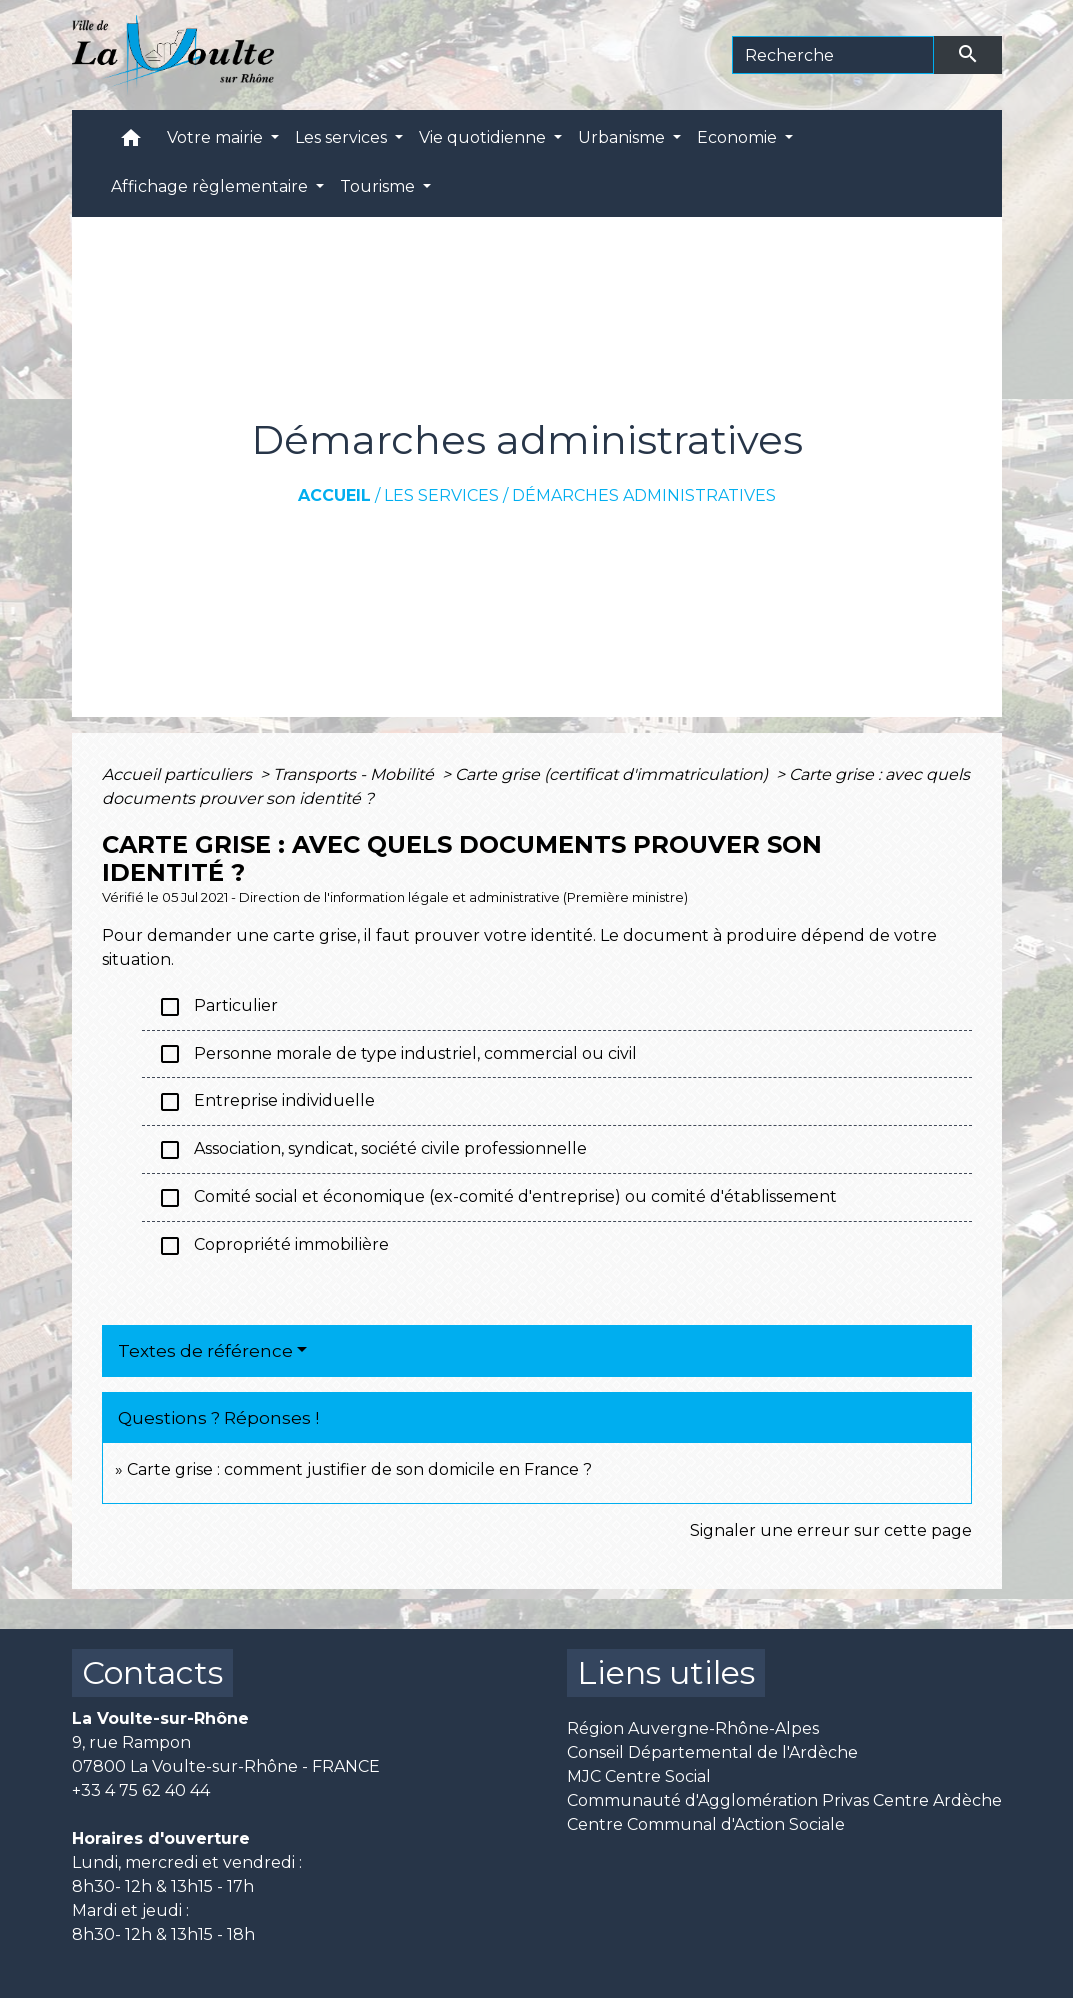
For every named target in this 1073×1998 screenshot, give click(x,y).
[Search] (833, 55)
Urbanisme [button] (623, 137)
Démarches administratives (644, 495)
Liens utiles (666, 1672)
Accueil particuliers (179, 774)
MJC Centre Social (639, 1776)
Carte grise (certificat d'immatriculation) (613, 774)
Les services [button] (343, 137)
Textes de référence (205, 1351)
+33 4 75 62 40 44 (141, 1790)
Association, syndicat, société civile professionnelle (372, 1150)
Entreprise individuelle (266, 1102)
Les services (441, 495)
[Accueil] (173, 55)
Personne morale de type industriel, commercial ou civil (397, 1054)
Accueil (334, 495)
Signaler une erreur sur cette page (831, 1530)
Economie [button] (739, 137)
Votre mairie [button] (217, 137)
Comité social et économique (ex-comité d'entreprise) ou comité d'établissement (497, 1198)
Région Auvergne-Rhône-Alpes (693, 1728)
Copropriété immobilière (273, 1246)
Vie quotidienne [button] (484, 137)
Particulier (218, 1007)
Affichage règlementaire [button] (211, 186)
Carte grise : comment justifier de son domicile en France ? (359, 1469)
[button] (131, 142)
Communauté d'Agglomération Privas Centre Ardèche (784, 1800)
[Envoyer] (968, 55)
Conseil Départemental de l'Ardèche (712, 1752)
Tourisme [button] (379, 186)
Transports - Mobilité (355, 774)
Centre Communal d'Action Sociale (706, 1824)
